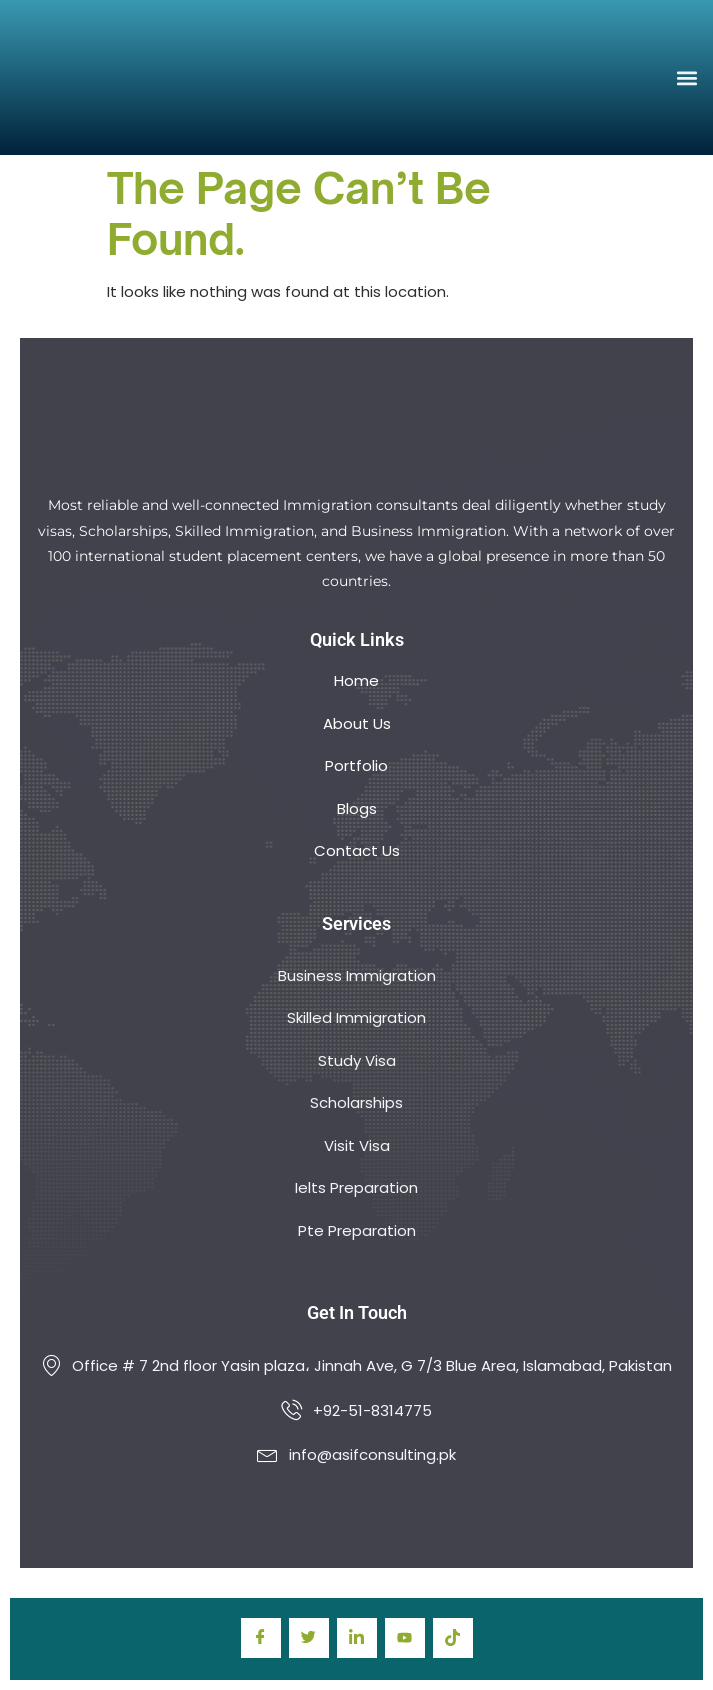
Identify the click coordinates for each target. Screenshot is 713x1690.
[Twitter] (309, 1638)
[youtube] (405, 1638)
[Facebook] (261, 1638)
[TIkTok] (453, 1638)
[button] (686, 77)
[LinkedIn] (357, 1638)
